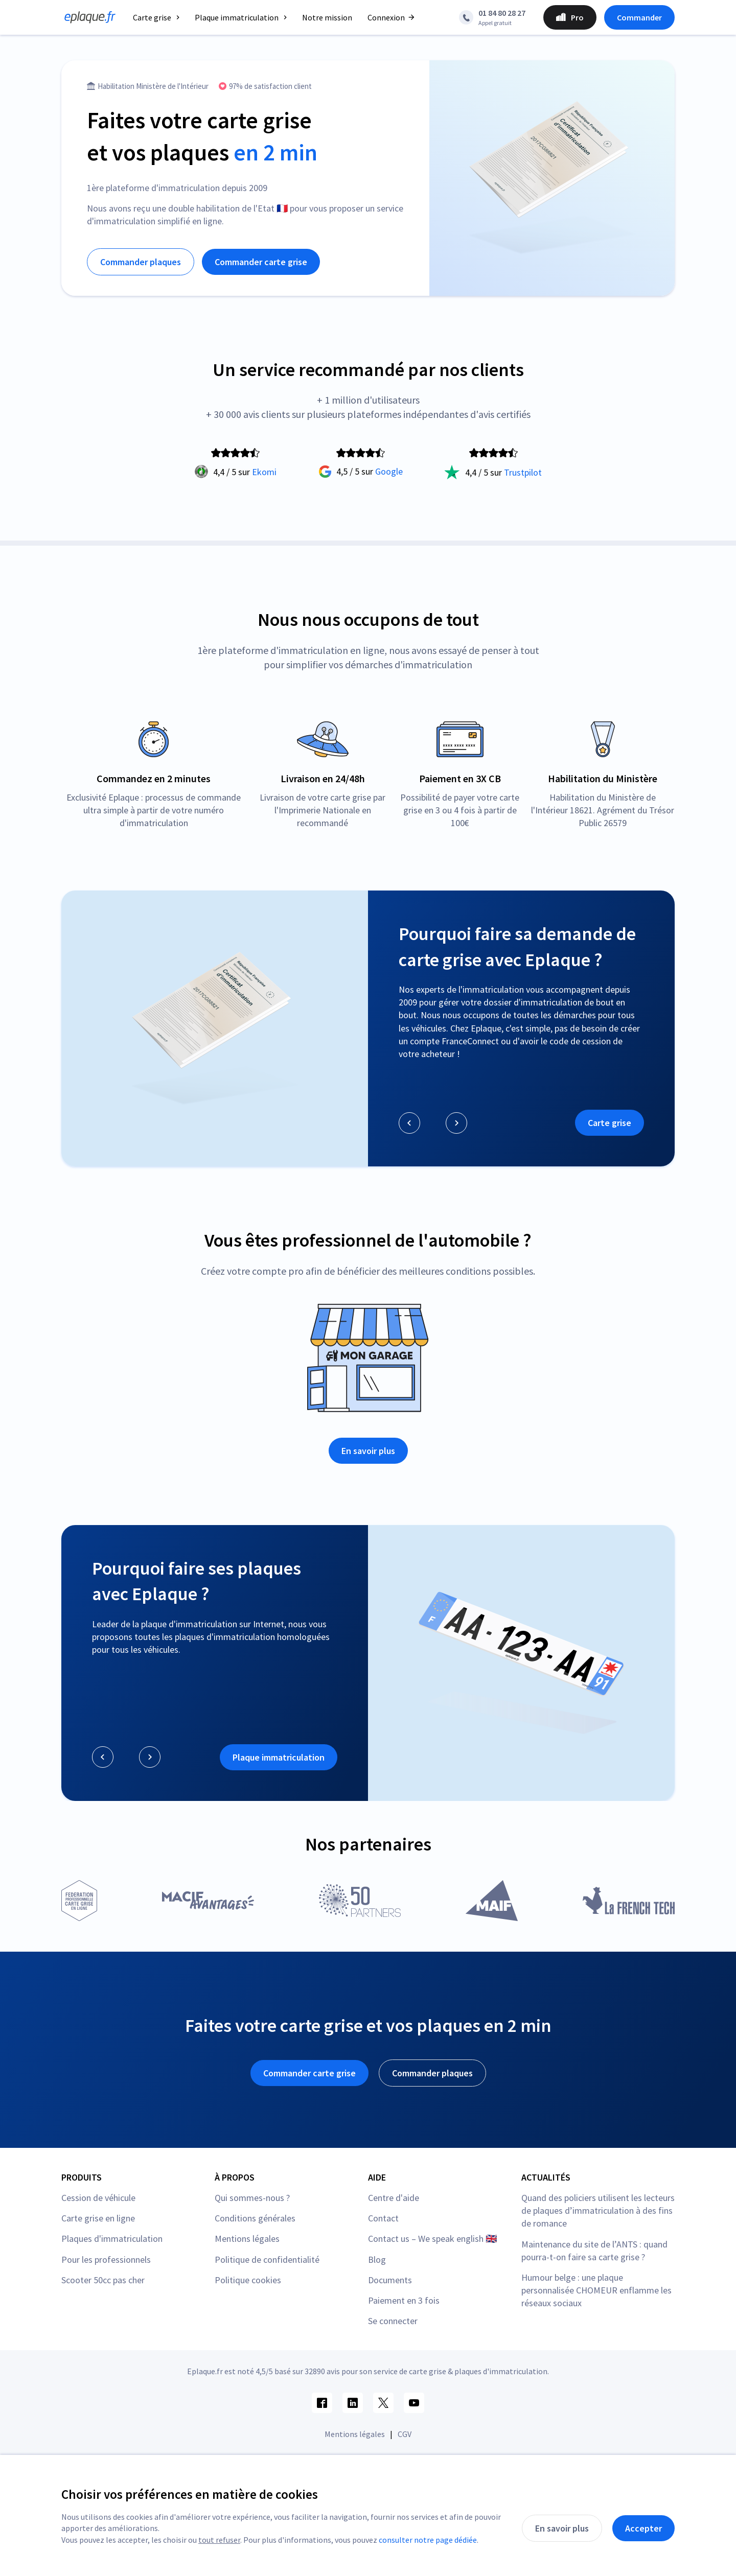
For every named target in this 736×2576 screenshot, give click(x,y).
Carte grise (609, 1123)
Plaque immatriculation (279, 1757)
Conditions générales (255, 2218)
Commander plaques (140, 262)
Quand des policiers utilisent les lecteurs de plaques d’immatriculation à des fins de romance (598, 2210)
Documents (390, 2280)
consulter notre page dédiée (428, 2540)
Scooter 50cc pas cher (103, 2280)
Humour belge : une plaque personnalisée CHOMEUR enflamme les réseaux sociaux (596, 2290)
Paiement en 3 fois (404, 2300)
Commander (639, 17)
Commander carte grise (261, 262)
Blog (377, 2259)
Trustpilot (523, 472)
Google (389, 471)
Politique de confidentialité (267, 2259)
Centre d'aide (393, 2198)
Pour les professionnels (106, 2259)
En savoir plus (368, 1451)
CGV (404, 2434)
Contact (383, 2218)
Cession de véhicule (98, 2198)
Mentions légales (247, 2238)
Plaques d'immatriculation (112, 2238)
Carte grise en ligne (98, 2218)
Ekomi (264, 472)
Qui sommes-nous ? (252, 2198)
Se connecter (393, 2321)
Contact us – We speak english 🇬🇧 (432, 2238)
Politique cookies (248, 2280)
